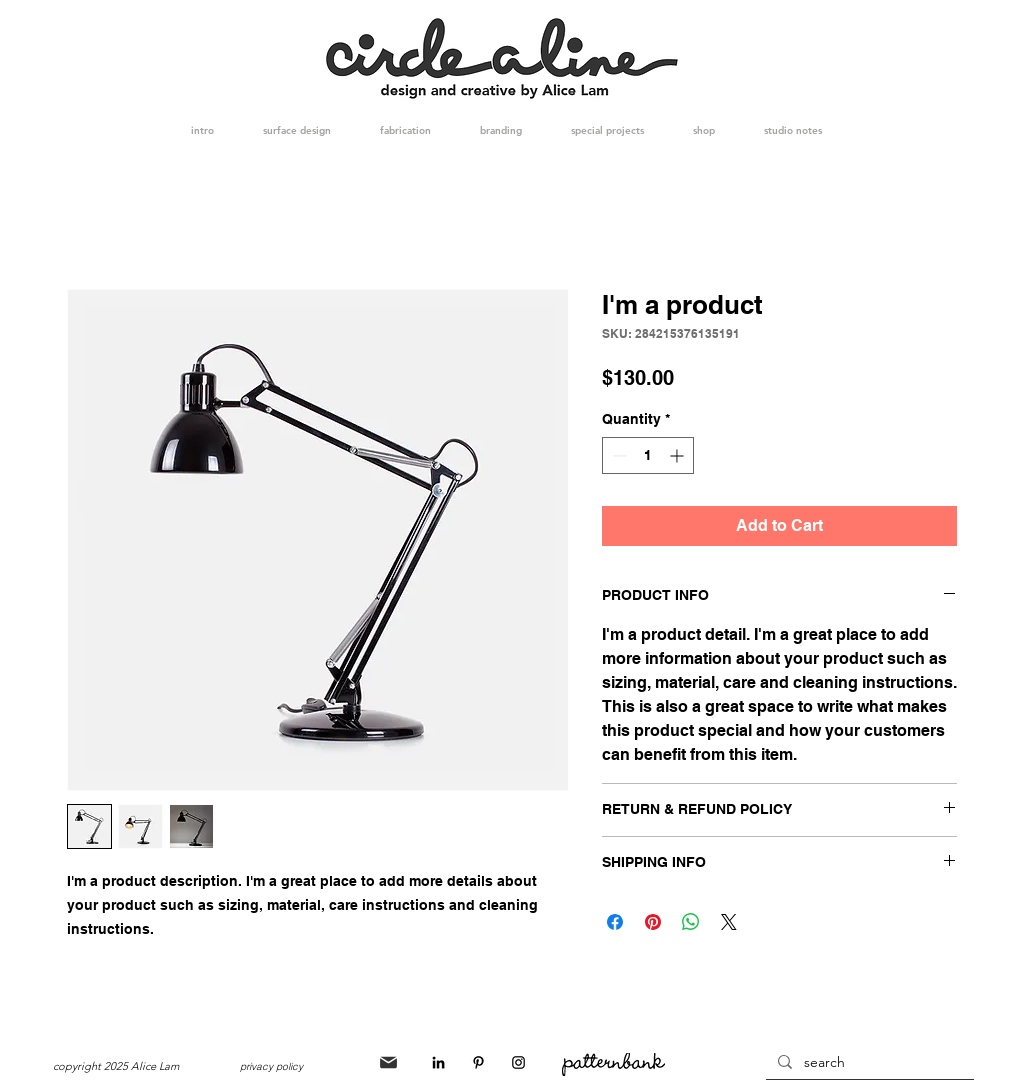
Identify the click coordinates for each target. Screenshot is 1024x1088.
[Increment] (678, 455)
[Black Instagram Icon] (518, 1062)
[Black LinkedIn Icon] (438, 1062)
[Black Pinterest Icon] (478, 1062)
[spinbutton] (648, 455)
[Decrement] (617, 455)
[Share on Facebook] (615, 922)
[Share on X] (729, 922)
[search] (868, 1063)
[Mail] (388, 1062)
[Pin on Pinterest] (653, 922)
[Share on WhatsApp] (691, 922)
